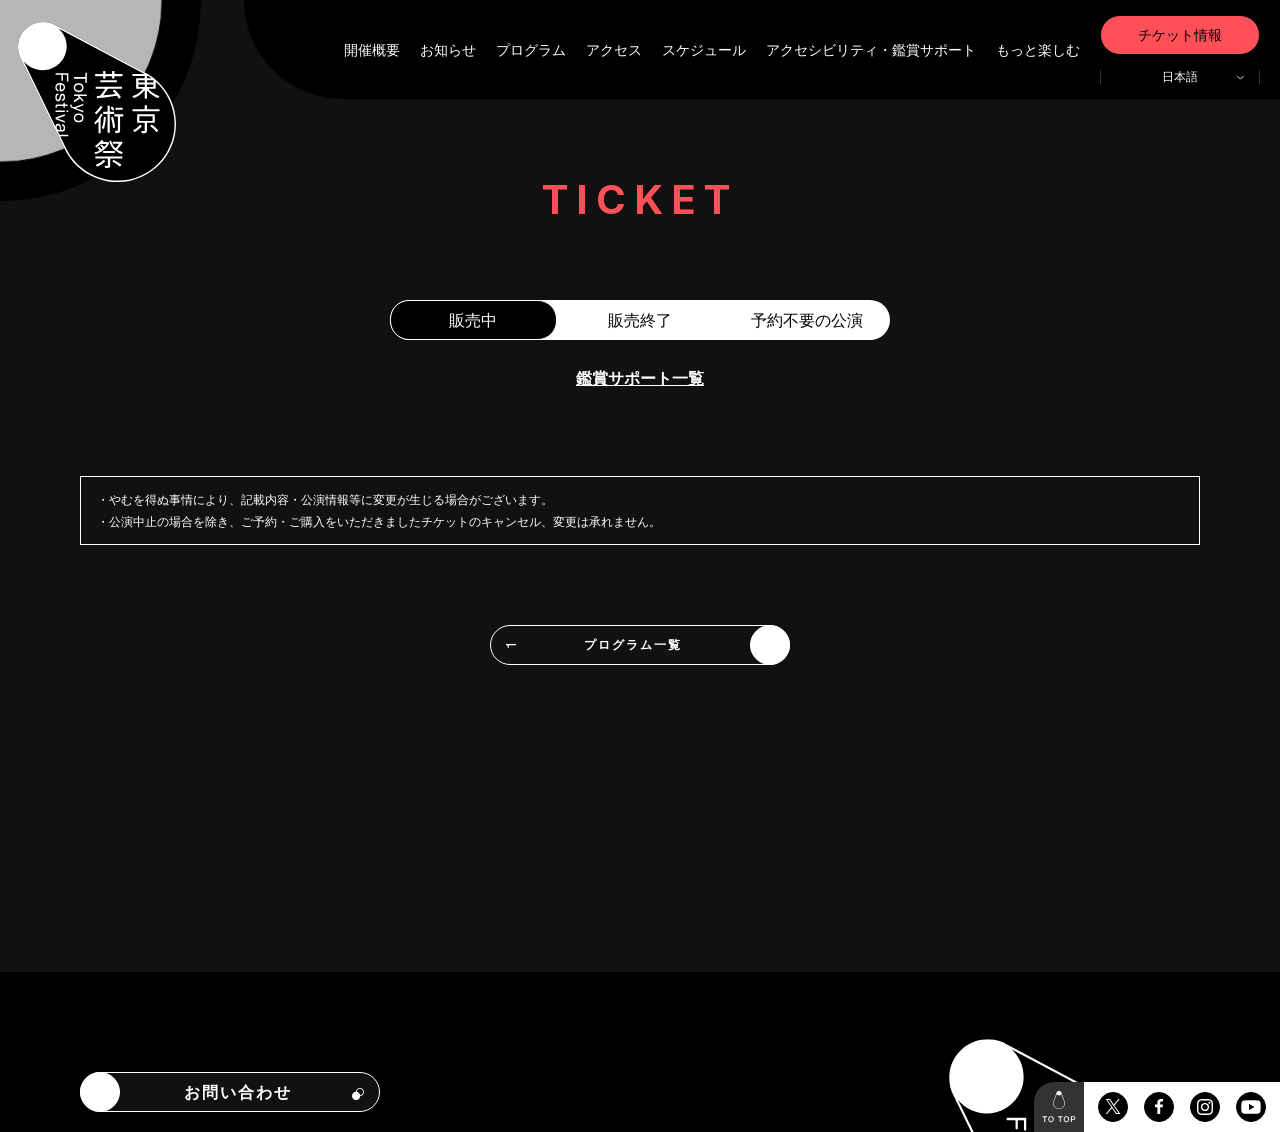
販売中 (473, 320)
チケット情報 (1180, 34)
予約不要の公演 (807, 320)
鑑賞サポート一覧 (640, 378)
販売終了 (640, 320)
